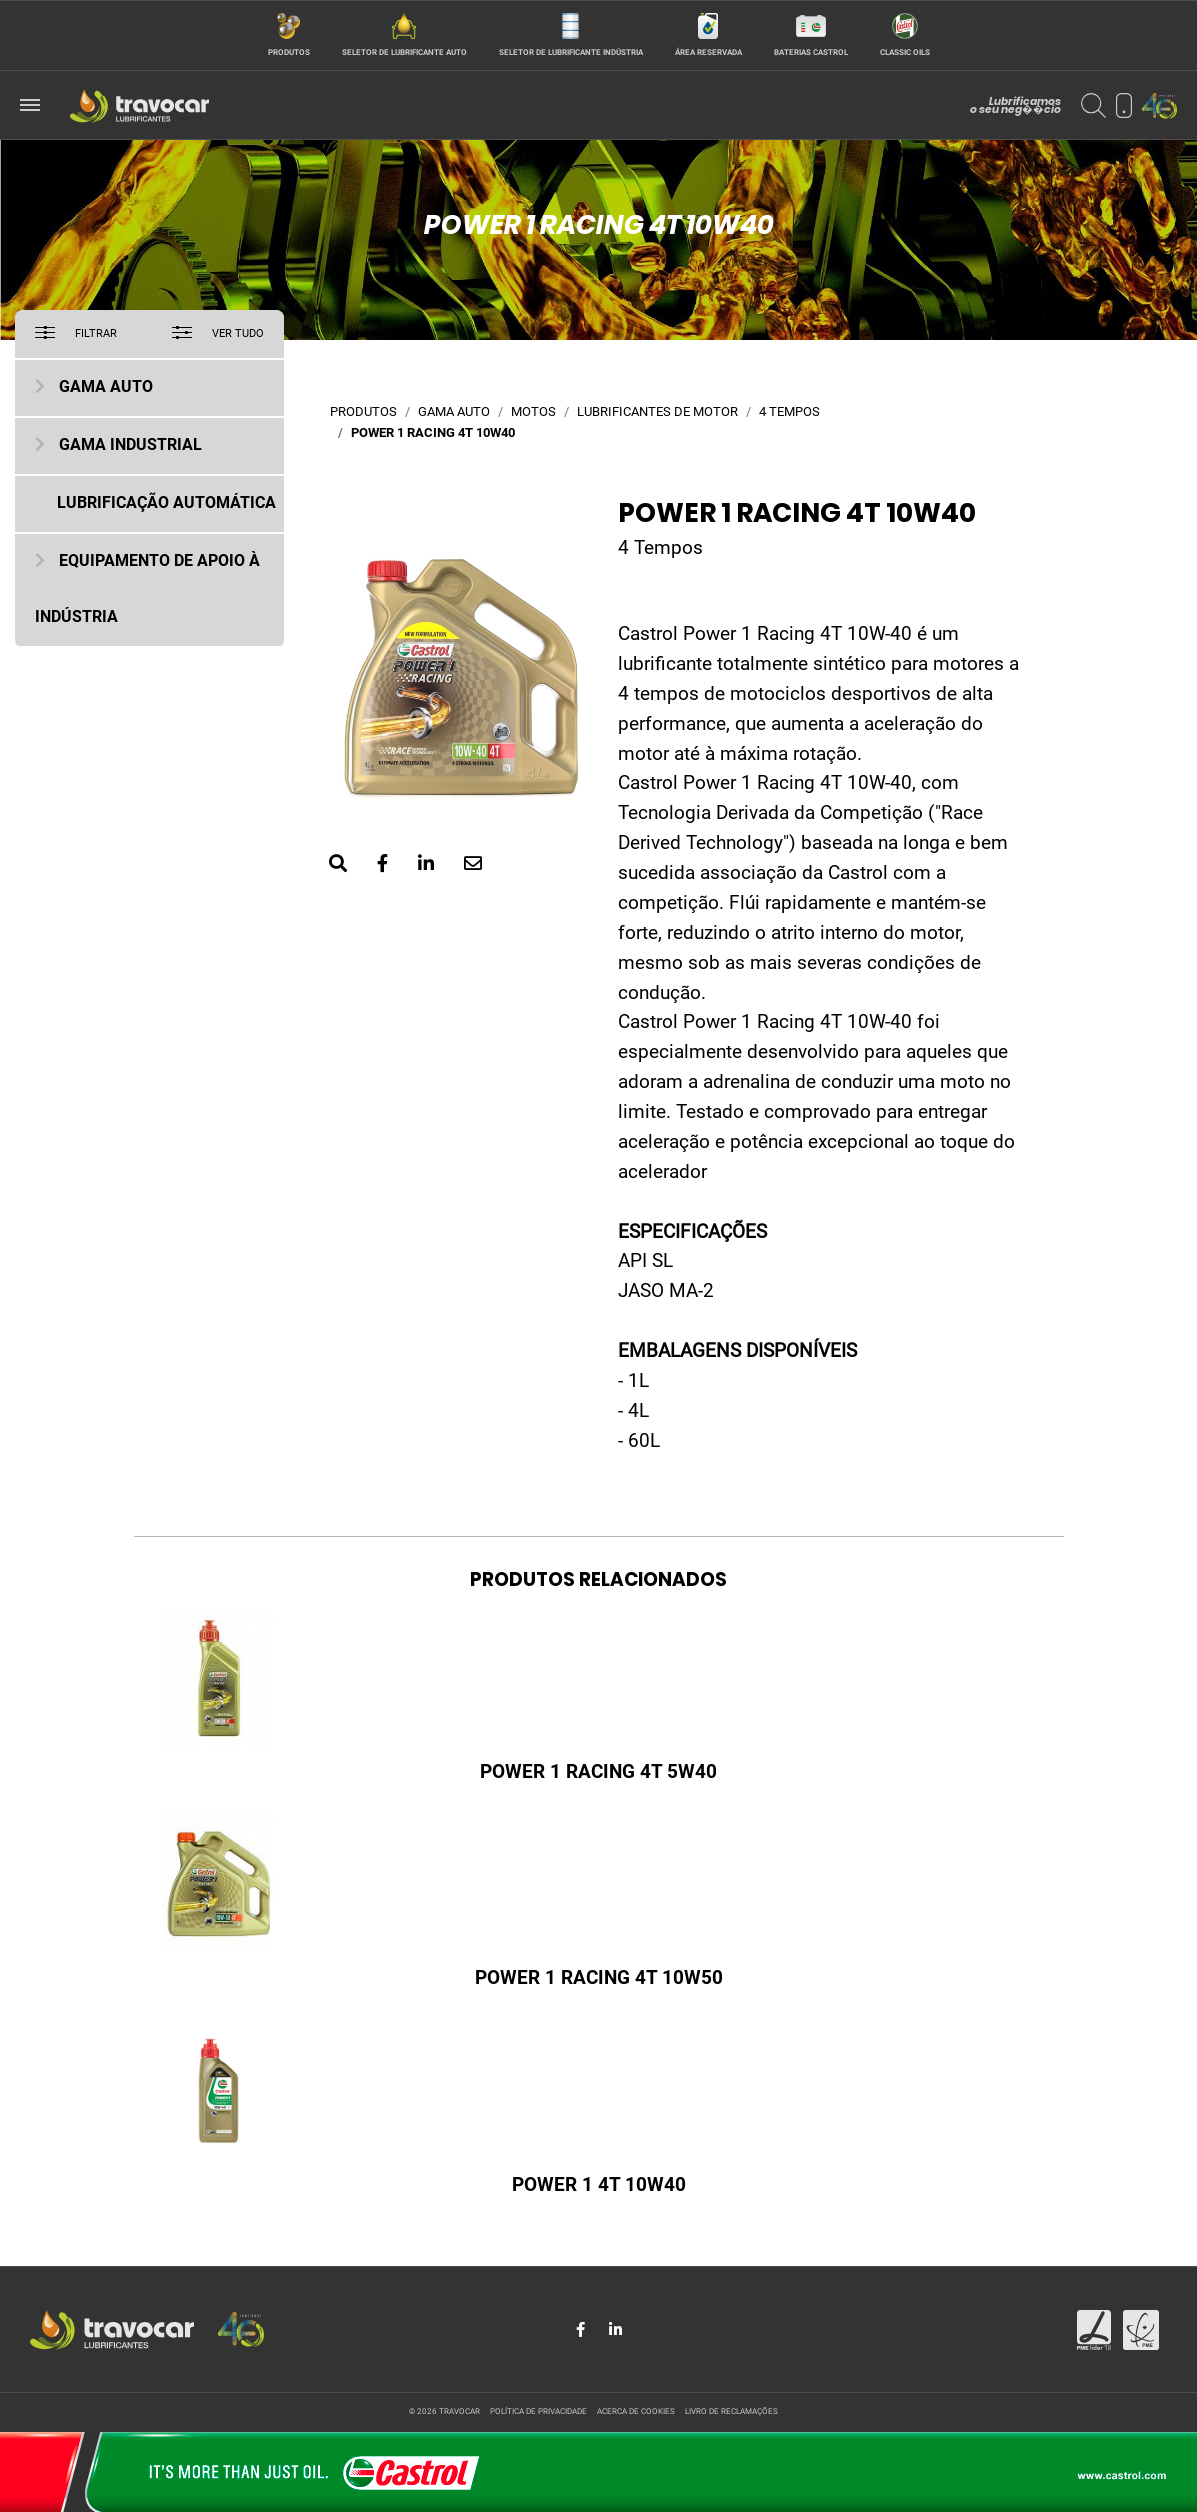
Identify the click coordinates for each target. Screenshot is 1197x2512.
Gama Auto (106, 388)
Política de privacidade (538, 2412)
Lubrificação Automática (166, 504)
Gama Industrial (130, 446)
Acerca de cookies (636, 2412)
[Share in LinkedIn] (615, 2330)
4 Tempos (789, 412)
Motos (533, 412)
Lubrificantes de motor (657, 412)
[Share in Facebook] (582, 2330)
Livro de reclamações (731, 2412)
